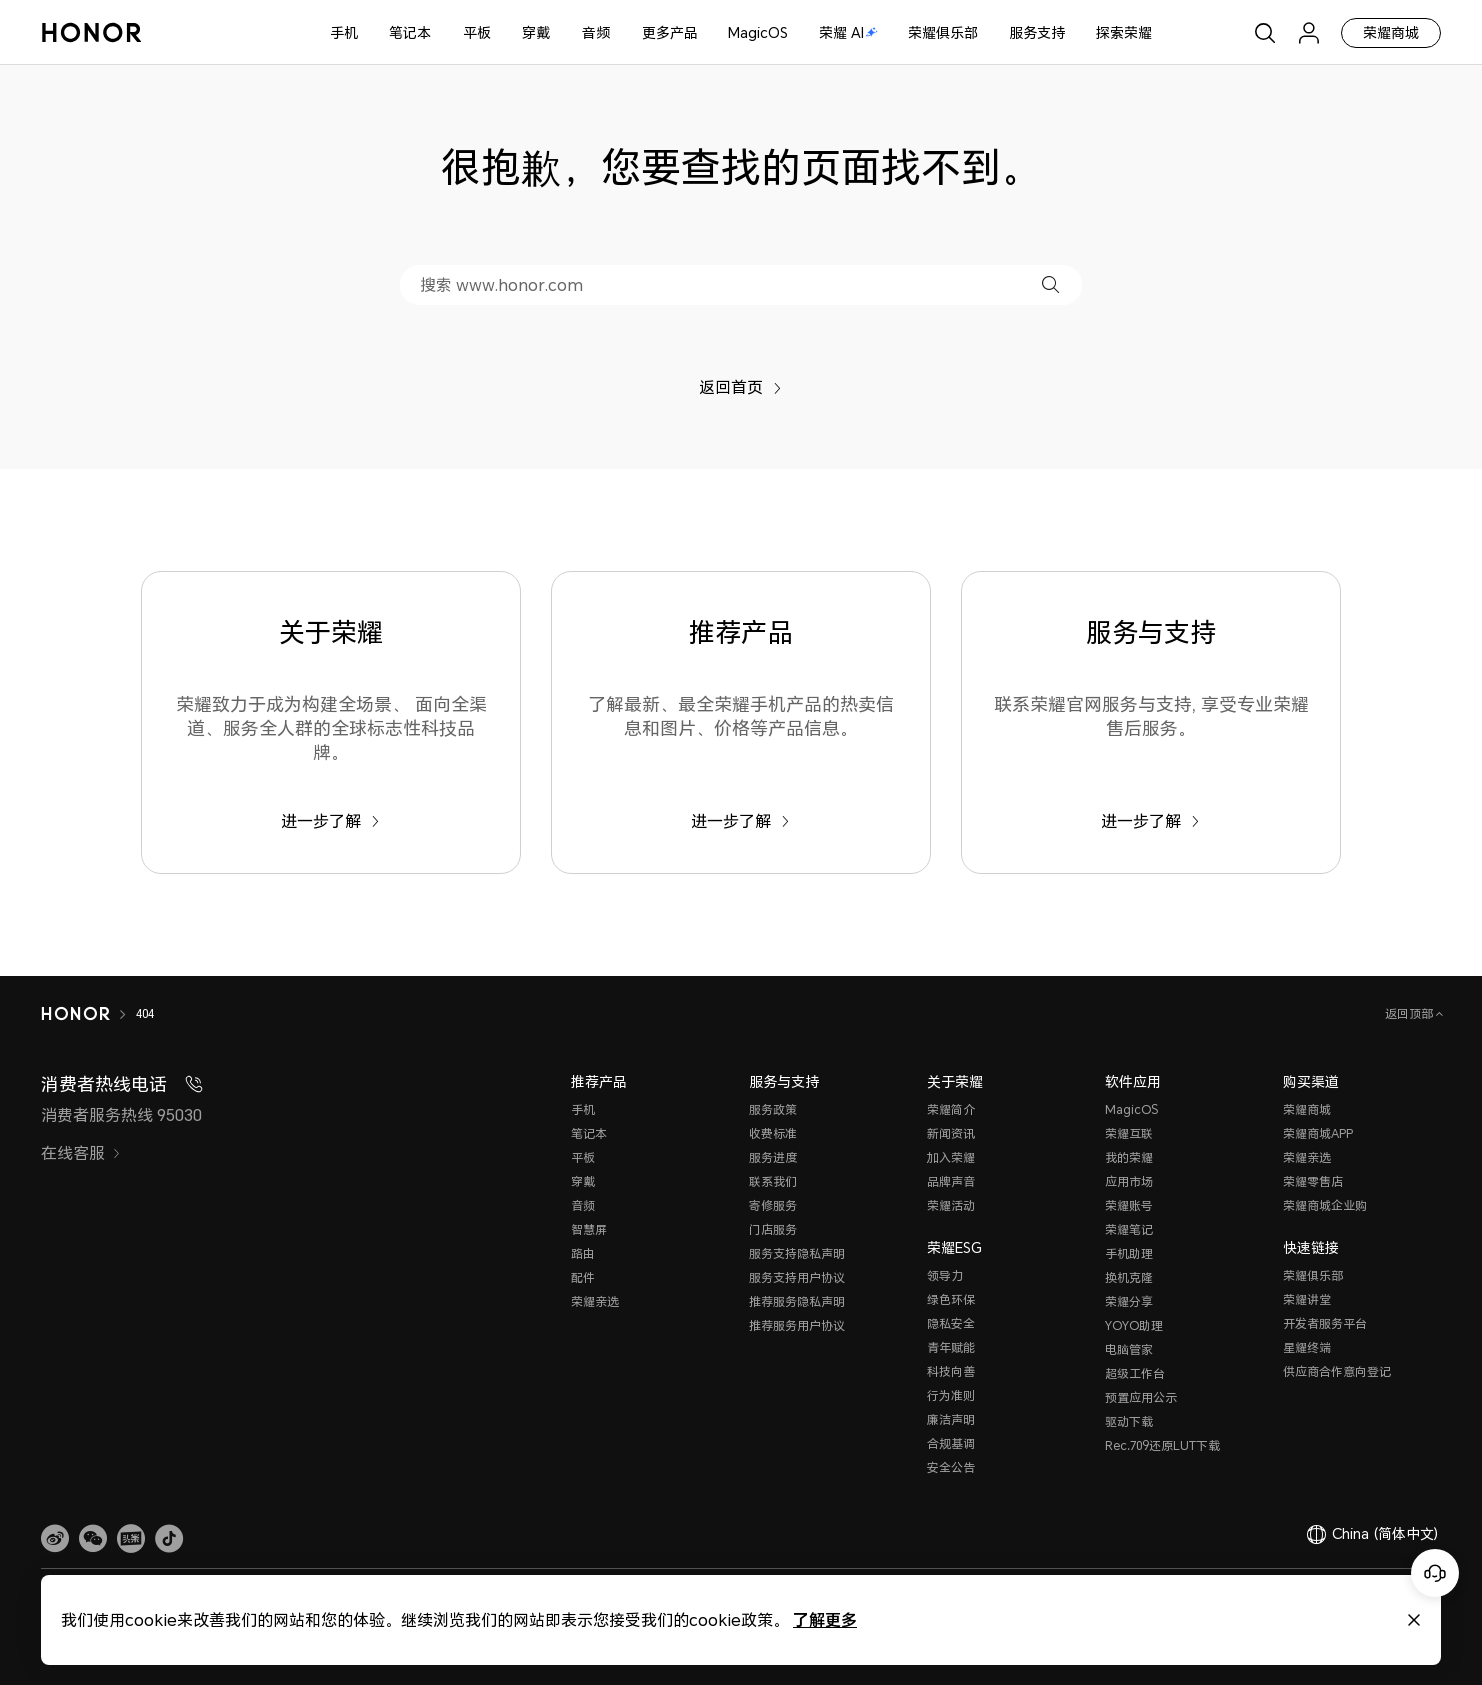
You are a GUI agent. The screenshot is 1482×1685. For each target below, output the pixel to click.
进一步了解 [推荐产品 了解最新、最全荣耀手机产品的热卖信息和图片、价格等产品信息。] (740, 821)
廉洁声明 (951, 1419)
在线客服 (81, 1153)
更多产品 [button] (670, 32)
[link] (55, 1539)
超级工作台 (1135, 1373)
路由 (583, 1253)
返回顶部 (1410, 1013)
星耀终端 (1307, 1347)
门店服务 (773, 1229)
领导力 (945, 1275)
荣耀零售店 (1313, 1181)
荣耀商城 (1391, 32)
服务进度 (773, 1157)
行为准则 (951, 1395)
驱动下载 (1129, 1421)
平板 (477, 32)
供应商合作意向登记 (1337, 1371)
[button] (1050, 284)
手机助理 (1129, 1253)
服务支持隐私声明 (797, 1253)
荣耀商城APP (1318, 1133)
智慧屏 (589, 1229)
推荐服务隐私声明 (797, 1301)
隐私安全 (951, 1323)
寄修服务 (773, 1205)
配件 (583, 1277)
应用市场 (1129, 1181)
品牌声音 (951, 1181)
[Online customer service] (1435, 1573)
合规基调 (951, 1443)
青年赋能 (951, 1347)
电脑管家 (1129, 1349)
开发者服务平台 (1325, 1323)
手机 (344, 32)
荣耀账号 (1129, 1205)
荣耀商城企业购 (1325, 1205)
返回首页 (740, 387)
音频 (596, 32)
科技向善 (951, 1371)
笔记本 (410, 32)
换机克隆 (1129, 1277)
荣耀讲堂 (1307, 1299)
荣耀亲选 (595, 1301)
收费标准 (773, 1133)
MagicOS (758, 32)
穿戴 (536, 32)
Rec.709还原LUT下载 (1162, 1445)
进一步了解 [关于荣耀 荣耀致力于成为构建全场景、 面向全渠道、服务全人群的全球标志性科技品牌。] (330, 821)
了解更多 (825, 1619)
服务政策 (773, 1109)
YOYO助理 (1134, 1325)
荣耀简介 (951, 1109)
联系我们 (773, 1181)
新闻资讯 (951, 1133)
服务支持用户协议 (797, 1277)
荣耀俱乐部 (943, 32)
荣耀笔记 (1129, 1229)
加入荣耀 (951, 1157)
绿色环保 (951, 1299)
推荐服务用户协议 (797, 1325)
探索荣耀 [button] (1124, 32)
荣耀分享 (1129, 1301)
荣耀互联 (1129, 1133)
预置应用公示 (1141, 1397)
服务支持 (1037, 32)
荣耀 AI (848, 32)
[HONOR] (75, 1014)
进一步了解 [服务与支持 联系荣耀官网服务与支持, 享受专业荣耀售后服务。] (1150, 821)
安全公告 (951, 1467)
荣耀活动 (951, 1205)
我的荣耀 (1129, 1157)
